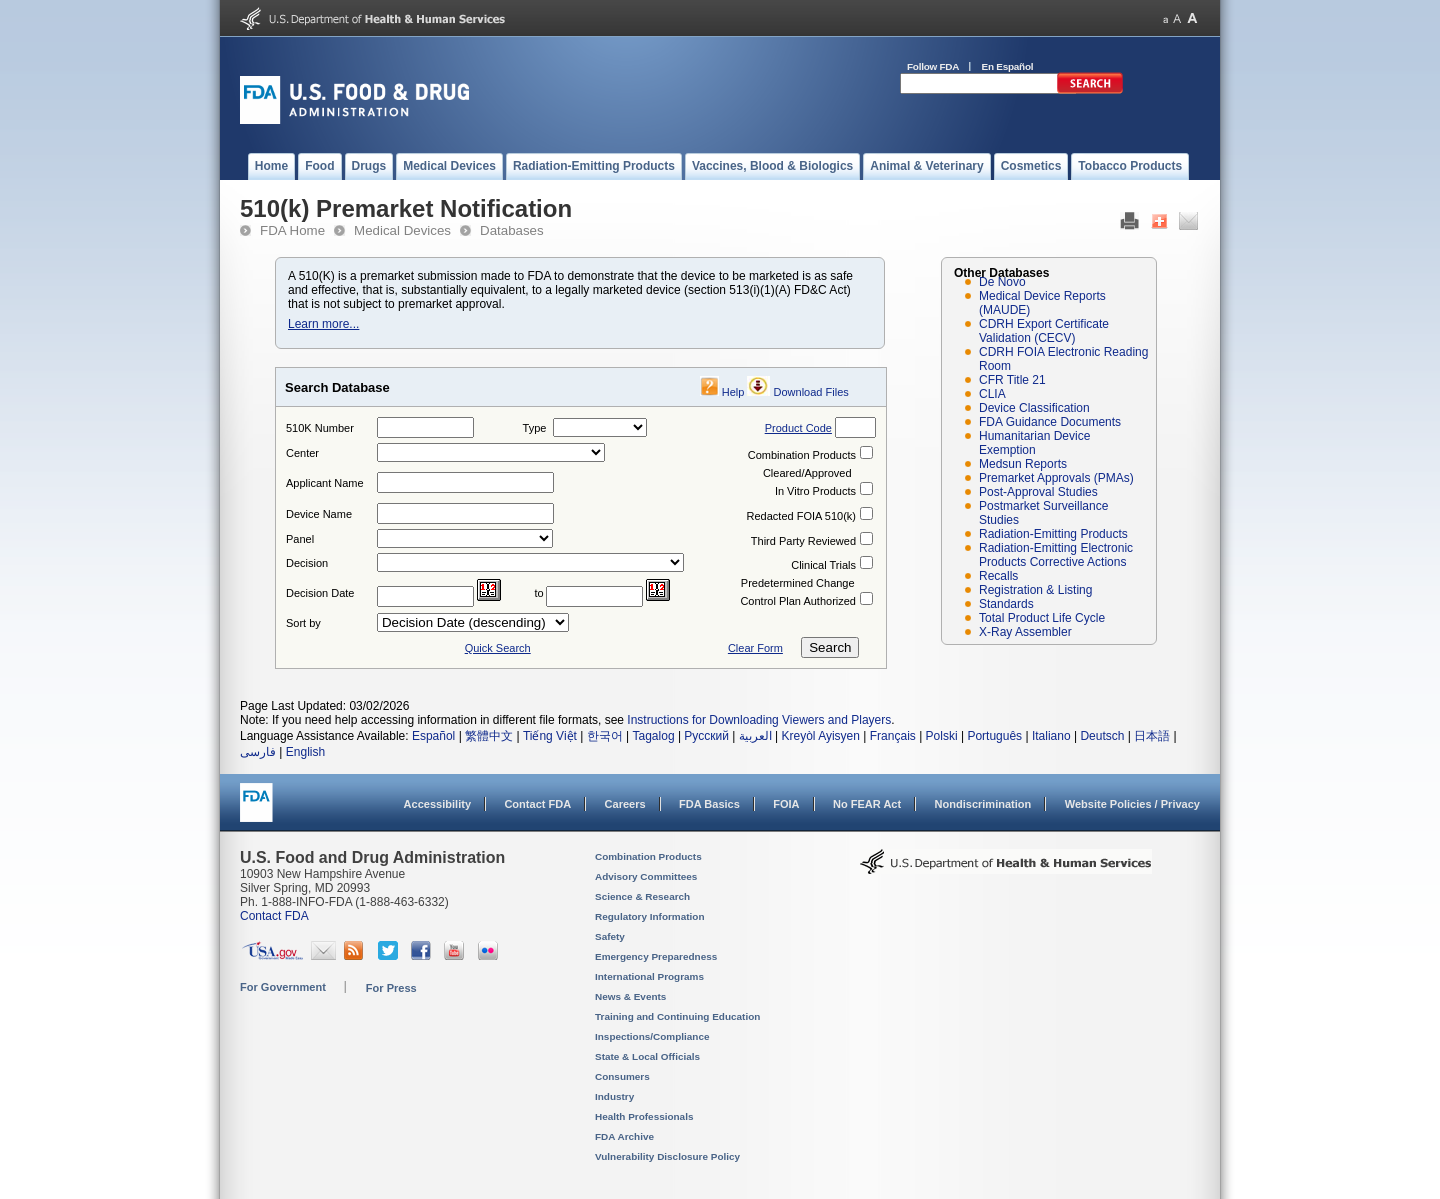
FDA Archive (624, 1136)
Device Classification (1034, 408)
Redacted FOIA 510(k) (801, 516)
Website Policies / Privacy (1132, 804)
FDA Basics (709, 804)
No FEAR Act (867, 804)
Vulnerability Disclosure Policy (667, 1156)
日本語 (1152, 736)
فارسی (258, 752)
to (539, 593)
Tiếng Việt (550, 736)
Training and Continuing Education (677, 1016)
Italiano (1051, 736)
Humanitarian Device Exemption (1034, 443)
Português (994, 736)
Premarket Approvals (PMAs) (1056, 478)
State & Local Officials (647, 1056)
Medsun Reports (1023, 464)
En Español (1008, 66)
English (305, 752)
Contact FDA (537, 804)
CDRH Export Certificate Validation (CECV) (1044, 331)
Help (733, 392)
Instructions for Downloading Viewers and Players (759, 720)
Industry (614, 1096)
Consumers (622, 1076)
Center (302, 453)
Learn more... (323, 324)
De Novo (1002, 282)
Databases (512, 230)
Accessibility (437, 804)
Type (535, 428)
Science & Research (642, 896)
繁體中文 (489, 736)
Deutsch (1102, 736)
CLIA (992, 394)
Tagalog (654, 736)
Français (893, 736)
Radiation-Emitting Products (1053, 534)
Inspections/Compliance (652, 1036)
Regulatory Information (650, 916)
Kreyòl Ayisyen (820, 736)
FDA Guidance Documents (1050, 422)
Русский (706, 736)
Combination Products (802, 455)
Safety (610, 936)
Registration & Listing (1035, 590)
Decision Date (320, 593)
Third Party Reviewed (803, 541)
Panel (300, 539)
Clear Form (755, 648)
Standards (1006, 604)
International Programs (649, 976)
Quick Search (498, 648)
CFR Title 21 (1012, 380)
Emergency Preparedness (656, 956)
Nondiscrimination (983, 804)
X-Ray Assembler (1025, 632)
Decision (307, 563)
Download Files (811, 392)
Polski (942, 736)
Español (433, 736)
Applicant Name (325, 483)
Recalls (998, 576)
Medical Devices (402, 230)
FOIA (786, 804)
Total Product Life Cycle (1042, 618)
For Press (391, 988)
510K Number (320, 428)
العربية (755, 736)
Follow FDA (933, 66)
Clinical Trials (823, 565)
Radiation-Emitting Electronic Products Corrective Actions (1056, 555)
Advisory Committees (646, 876)
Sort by (303, 623)
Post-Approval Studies (1038, 492)
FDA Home (292, 230)
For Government (283, 987)
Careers (625, 804)
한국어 (605, 736)
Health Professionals (644, 1116)
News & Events (630, 996)
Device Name (319, 514)
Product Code (798, 428)
